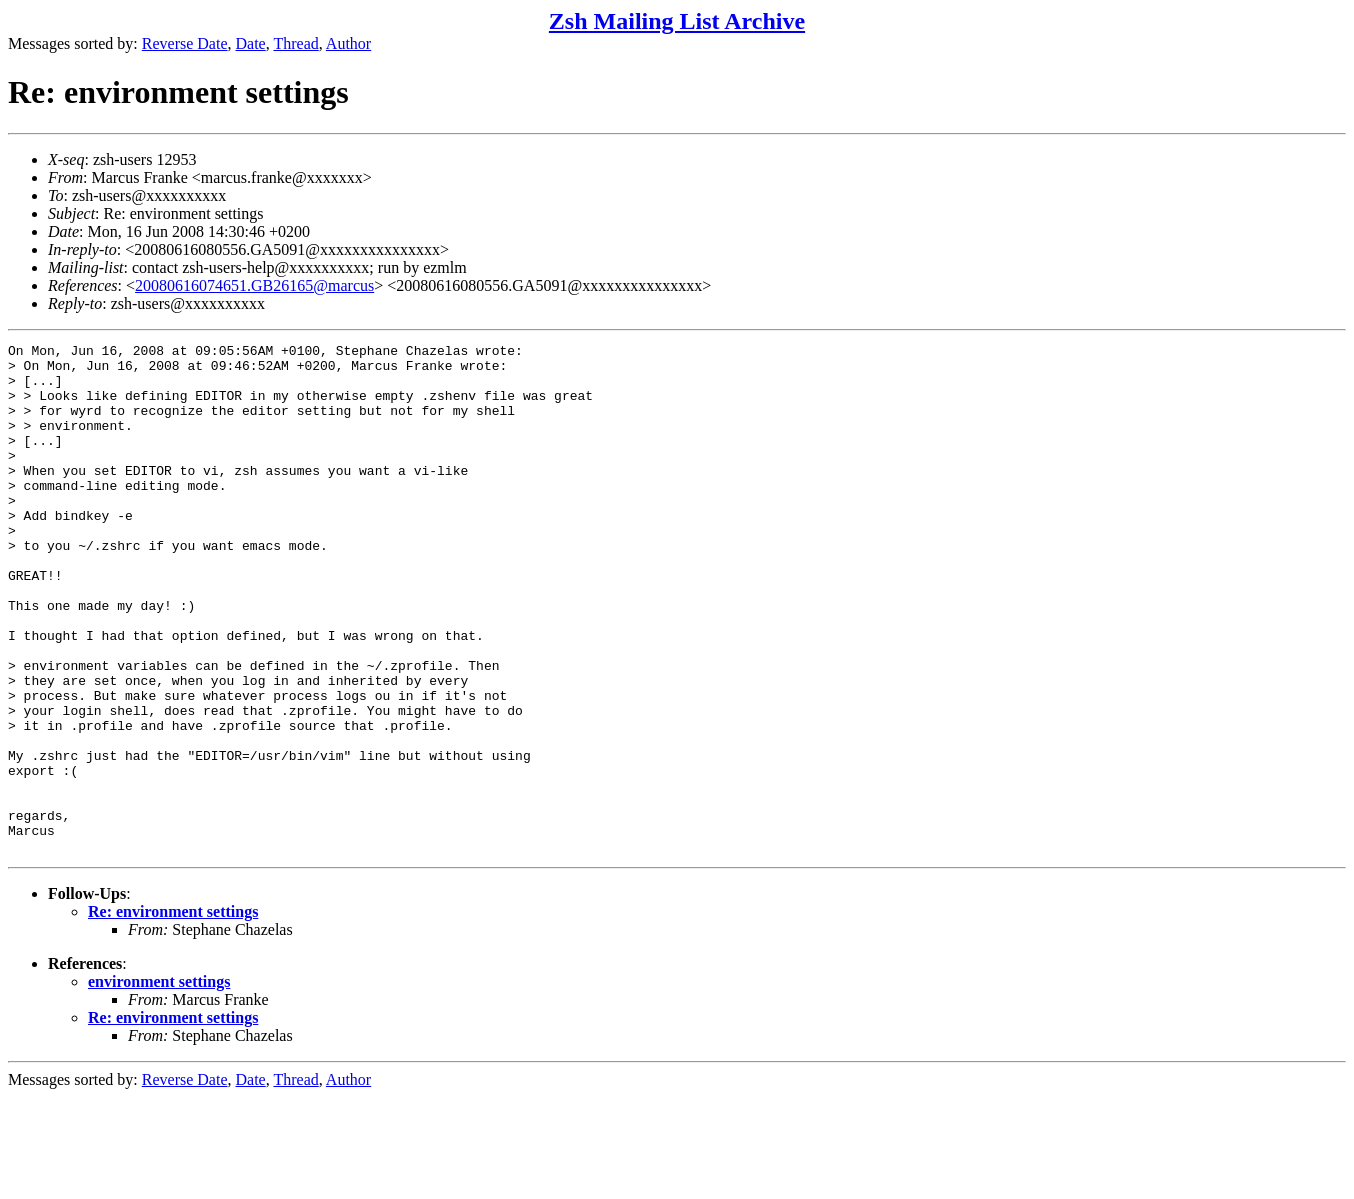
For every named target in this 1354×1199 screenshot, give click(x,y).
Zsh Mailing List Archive (677, 21)
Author (348, 43)
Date (251, 43)
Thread (295, 43)
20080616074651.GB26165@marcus (254, 285)
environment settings (159, 1083)
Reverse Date (185, 43)
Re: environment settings (173, 1013)
